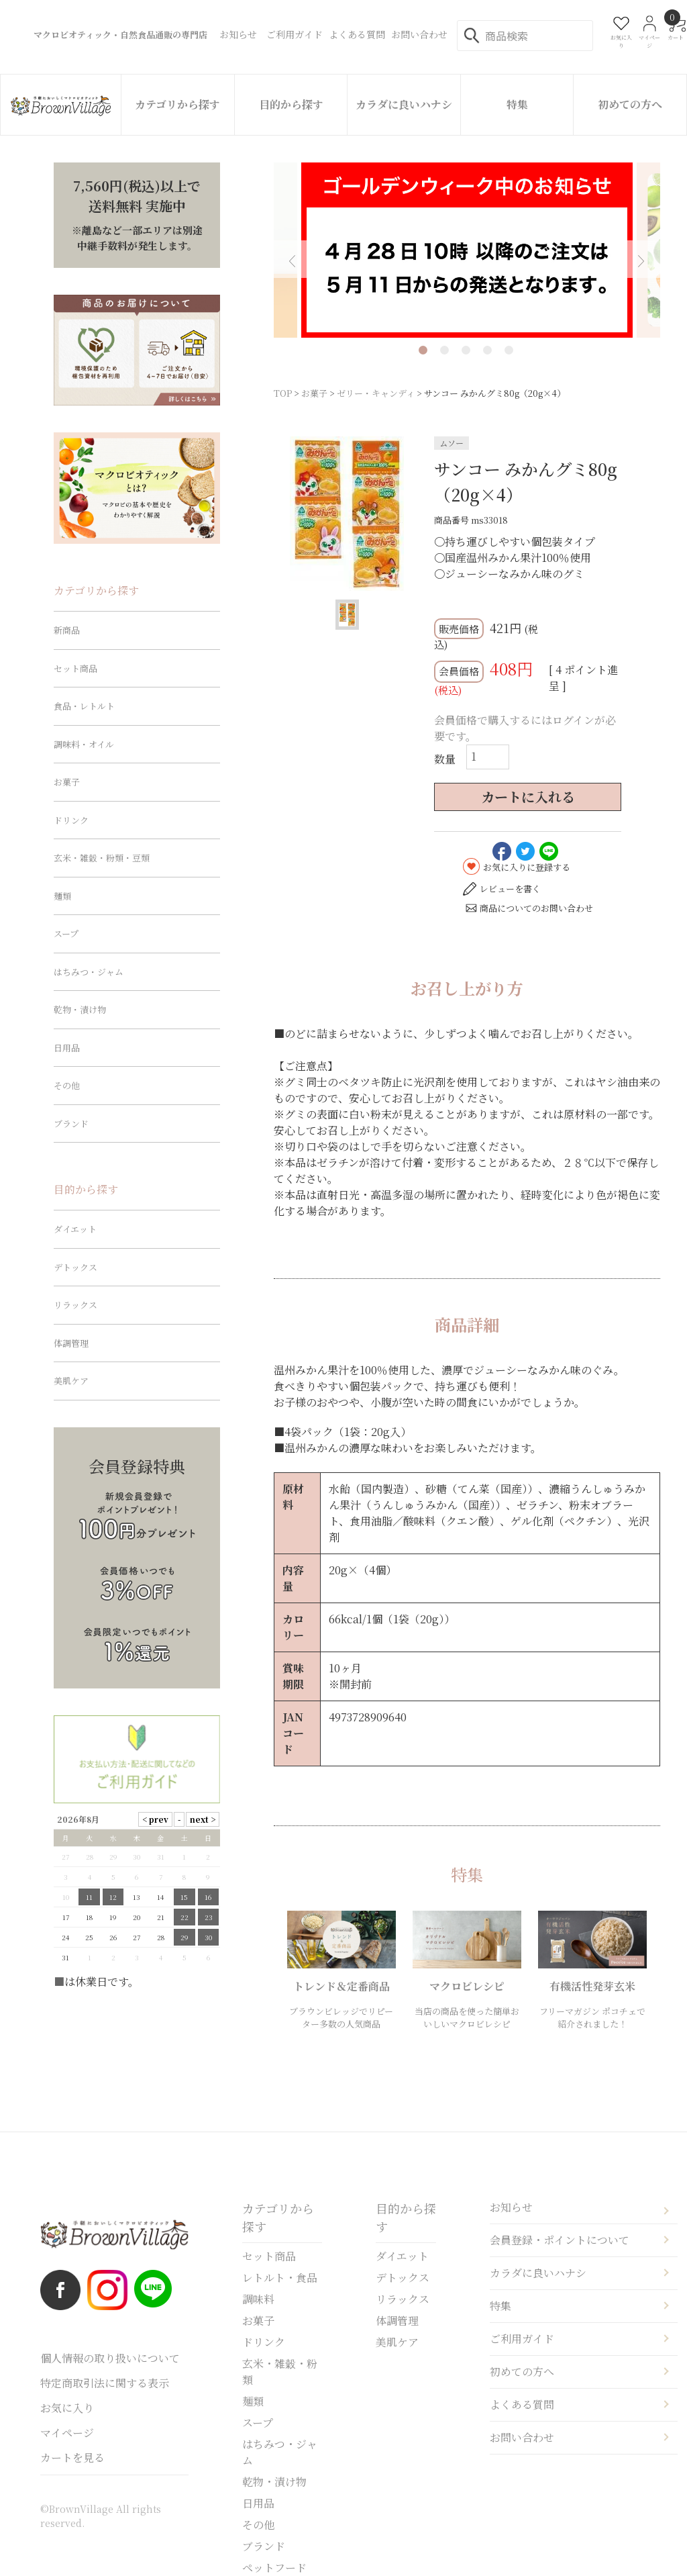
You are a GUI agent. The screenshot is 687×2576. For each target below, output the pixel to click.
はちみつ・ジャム (88, 971)
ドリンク (71, 820)
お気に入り (67, 2408)
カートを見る (72, 2457)
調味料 (258, 2299)
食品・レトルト (84, 706)
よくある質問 (522, 2404)
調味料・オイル (84, 744)
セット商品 (75, 668)
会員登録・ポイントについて (559, 2240)
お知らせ (511, 2207)
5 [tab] (509, 350)
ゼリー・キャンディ (376, 393)
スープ (66, 933)
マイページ (67, 2432)
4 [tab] (487, 350)
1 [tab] (423, 350)
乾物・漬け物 (80, 1009)
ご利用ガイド (522, 2338)
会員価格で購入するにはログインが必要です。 (525, 728)
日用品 (67, 1047)
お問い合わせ (522, 2437)
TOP (283, 393)
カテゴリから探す (177, 104)
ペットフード (274, 2567)
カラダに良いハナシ (404, 104)
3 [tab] (466, 350)
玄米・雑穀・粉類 (279, 2371)
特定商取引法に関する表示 (104, 2383)
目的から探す (291, 104)
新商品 (67, 630)
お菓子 (314, 393)
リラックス (75, 1304)
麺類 (62, 896)
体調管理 (71, 1343)
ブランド (71, 1123)
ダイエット (75, 1229)
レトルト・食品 (279, 2277)
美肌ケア (71, 1380)
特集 (517, 104)
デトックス (75, 1267)
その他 (67, 1085)
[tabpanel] (467, 250)
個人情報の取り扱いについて (110, 2358)
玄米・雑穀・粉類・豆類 (102, 857)
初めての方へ (630, 104)
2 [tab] (444, 350)
